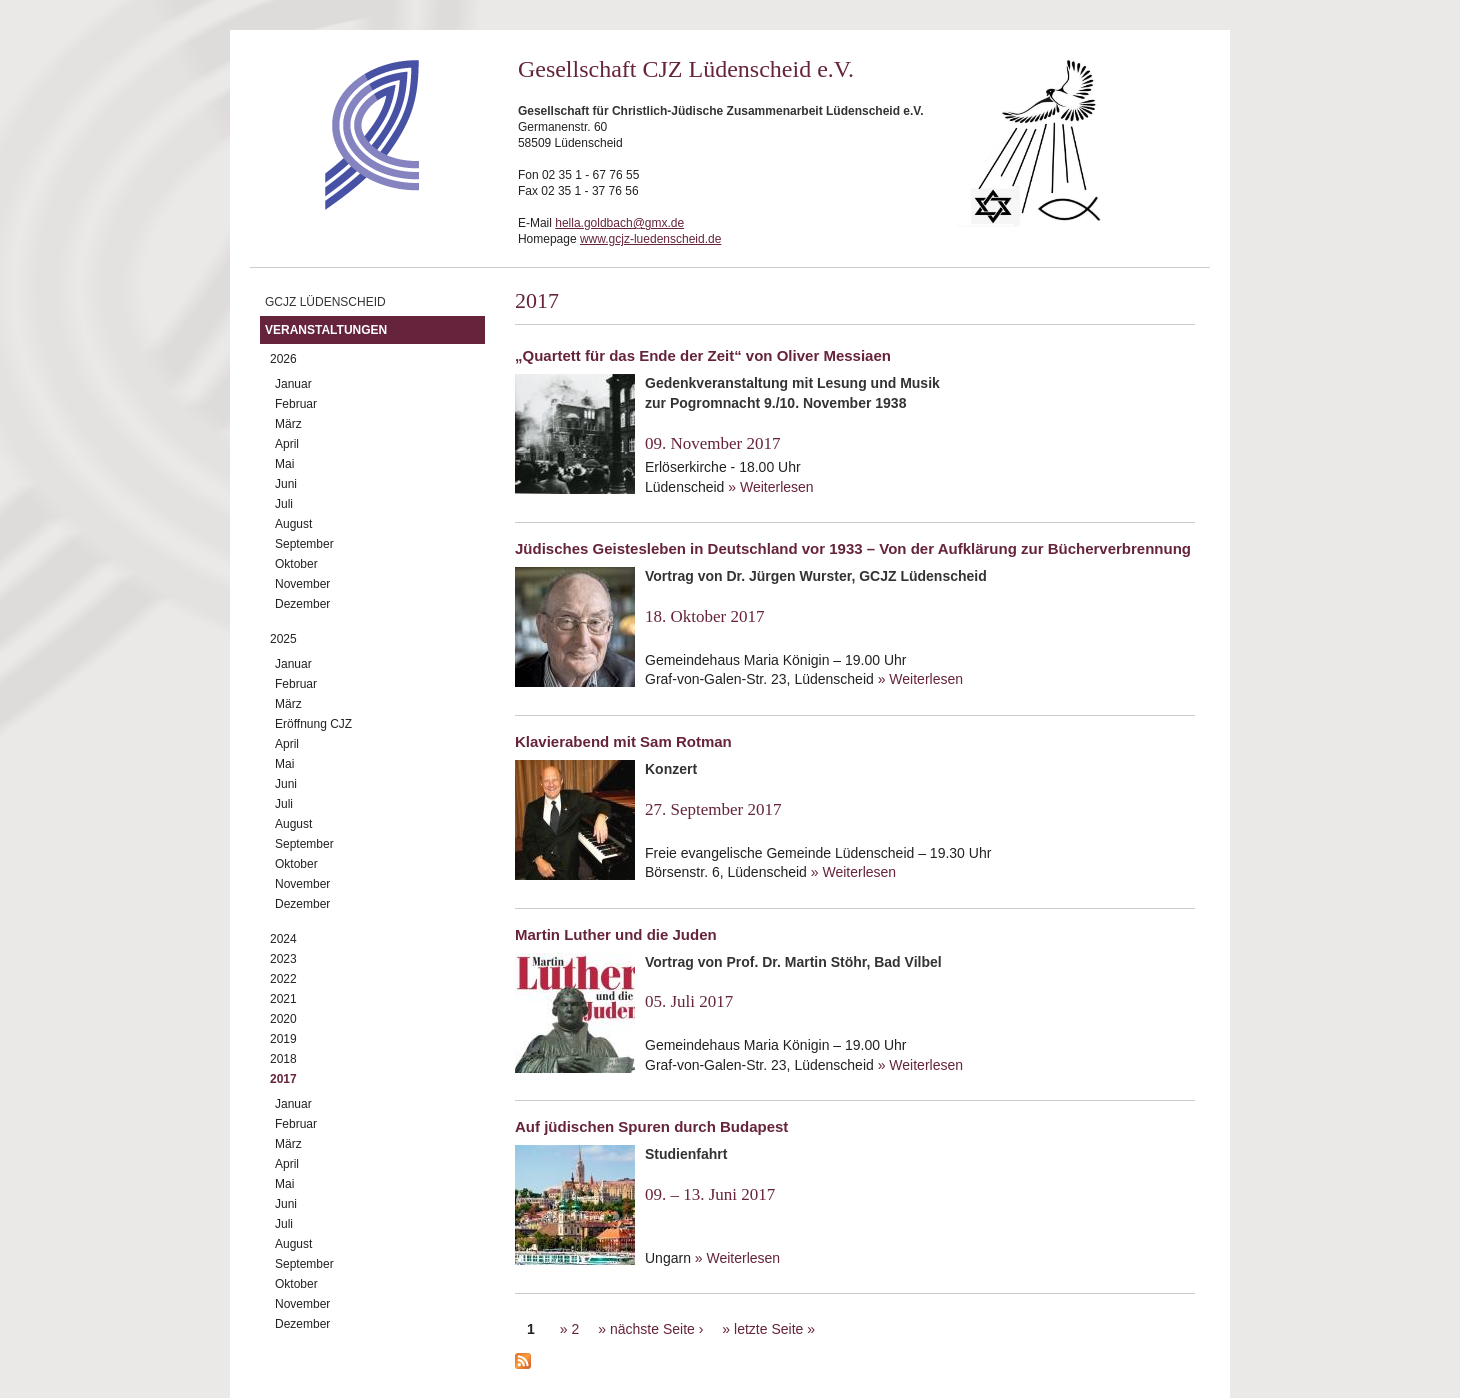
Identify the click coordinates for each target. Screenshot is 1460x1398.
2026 (283, 359)
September (304, 544)
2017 (283, 1079)
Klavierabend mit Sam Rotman (623, 741)
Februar (296, 404)
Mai (284, 464)
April (287, 444)
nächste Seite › (656, 1329)
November (302, 584)
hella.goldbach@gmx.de (619, 223)
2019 (283, 1039)
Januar (293, 384)
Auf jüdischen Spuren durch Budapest (651, 1126)
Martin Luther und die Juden (616, 934)
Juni (286, 484)
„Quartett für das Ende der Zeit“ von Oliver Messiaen (703, 355)
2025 (283, 639)
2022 (283, 979)
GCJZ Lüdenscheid (325, 302)
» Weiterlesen (770, 487)
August (293, 524)
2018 (283, 1059)
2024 (283, 939)
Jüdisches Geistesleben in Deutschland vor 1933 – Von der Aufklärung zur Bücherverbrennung (853, 548)
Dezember (302, 604)
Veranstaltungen (326, 330)
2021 (283, 999)
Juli (284, 504)
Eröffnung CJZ (313, 724)
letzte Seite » (774, 1329)
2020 (283, 1019)
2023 (283, 959)
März (288, 424)
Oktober (296, 564)
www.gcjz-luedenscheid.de (650, 239)
